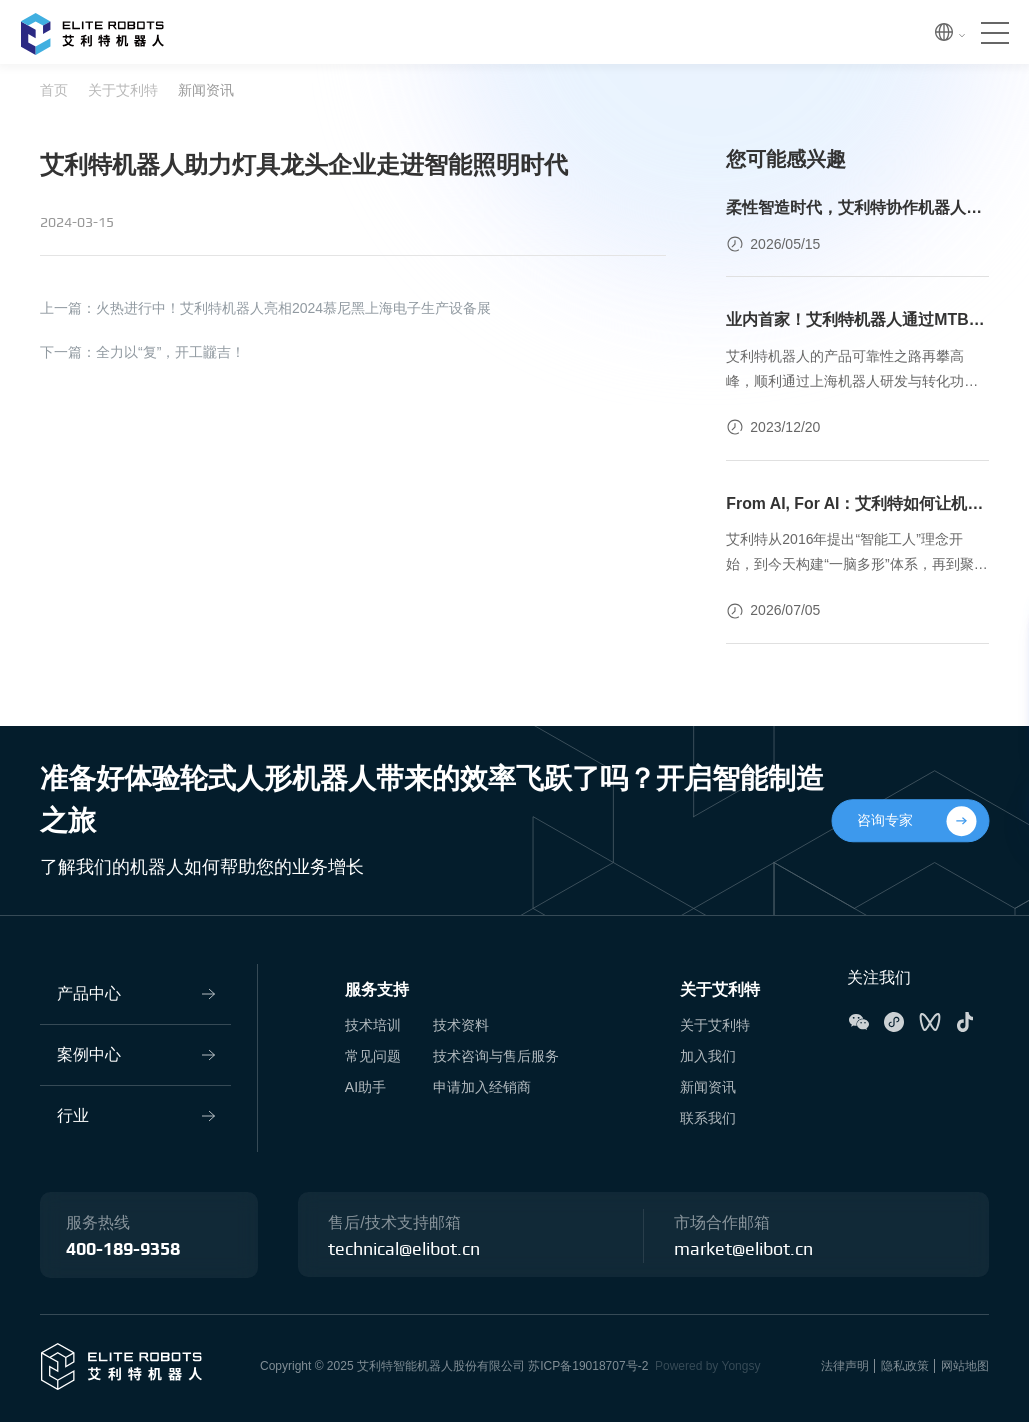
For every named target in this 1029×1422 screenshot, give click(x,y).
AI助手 (365, 1087)
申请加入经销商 (482, 1087)
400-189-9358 (123, 1250)
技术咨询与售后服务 (496, 1056)
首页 (54, 90)
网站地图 (965, 1366)
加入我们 (708, 1056)
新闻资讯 (206, 90)
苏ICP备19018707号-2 (588, 1366)
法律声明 (845, 1366)
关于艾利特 (123, 90)
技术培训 (373, 1026)
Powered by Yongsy (707, 1366)
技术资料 (461, 1026)
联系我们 (708, 1118)
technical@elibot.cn (404, 1250)
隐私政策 (905, 1366)
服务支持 (377, 991)
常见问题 (373, 1056)
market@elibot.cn (743, 1250)
